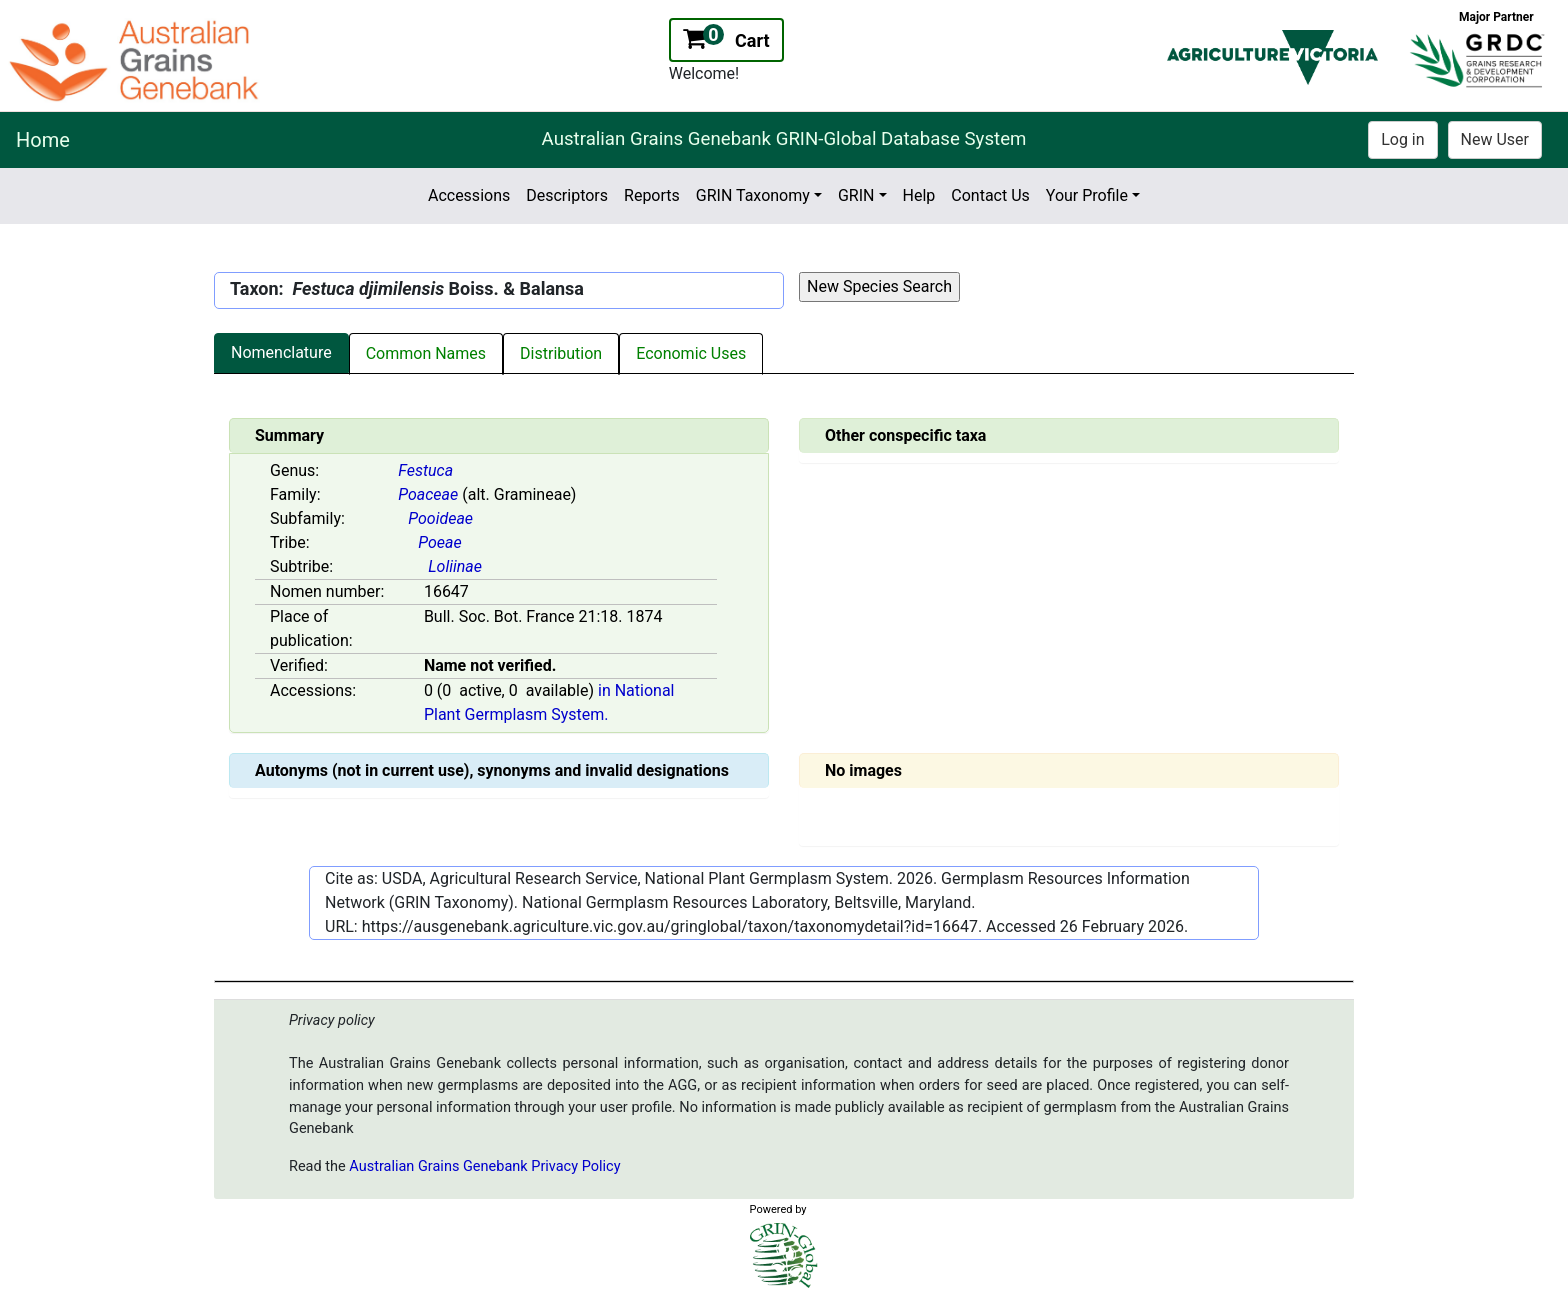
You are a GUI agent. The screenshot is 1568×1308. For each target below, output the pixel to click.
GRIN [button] (856, 195)
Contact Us (990, 195)
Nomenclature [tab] (281, 352)
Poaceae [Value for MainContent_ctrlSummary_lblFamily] (428, 494)
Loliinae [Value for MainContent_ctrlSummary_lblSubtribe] (455, 566)
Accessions (469, 195)
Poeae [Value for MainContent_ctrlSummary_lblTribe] (439, 542)
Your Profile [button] (1087, 195)
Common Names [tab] (426, 353)
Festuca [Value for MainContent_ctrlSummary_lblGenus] (425, 470)
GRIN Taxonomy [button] (753, 195)
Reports (652, 195)
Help (919, 195)
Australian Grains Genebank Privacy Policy (484, 1166)
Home (43, 140)
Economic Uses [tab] (691, 353)
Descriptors (567, 195)
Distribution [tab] (561, 353)
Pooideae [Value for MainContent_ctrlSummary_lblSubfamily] (440, 518)
